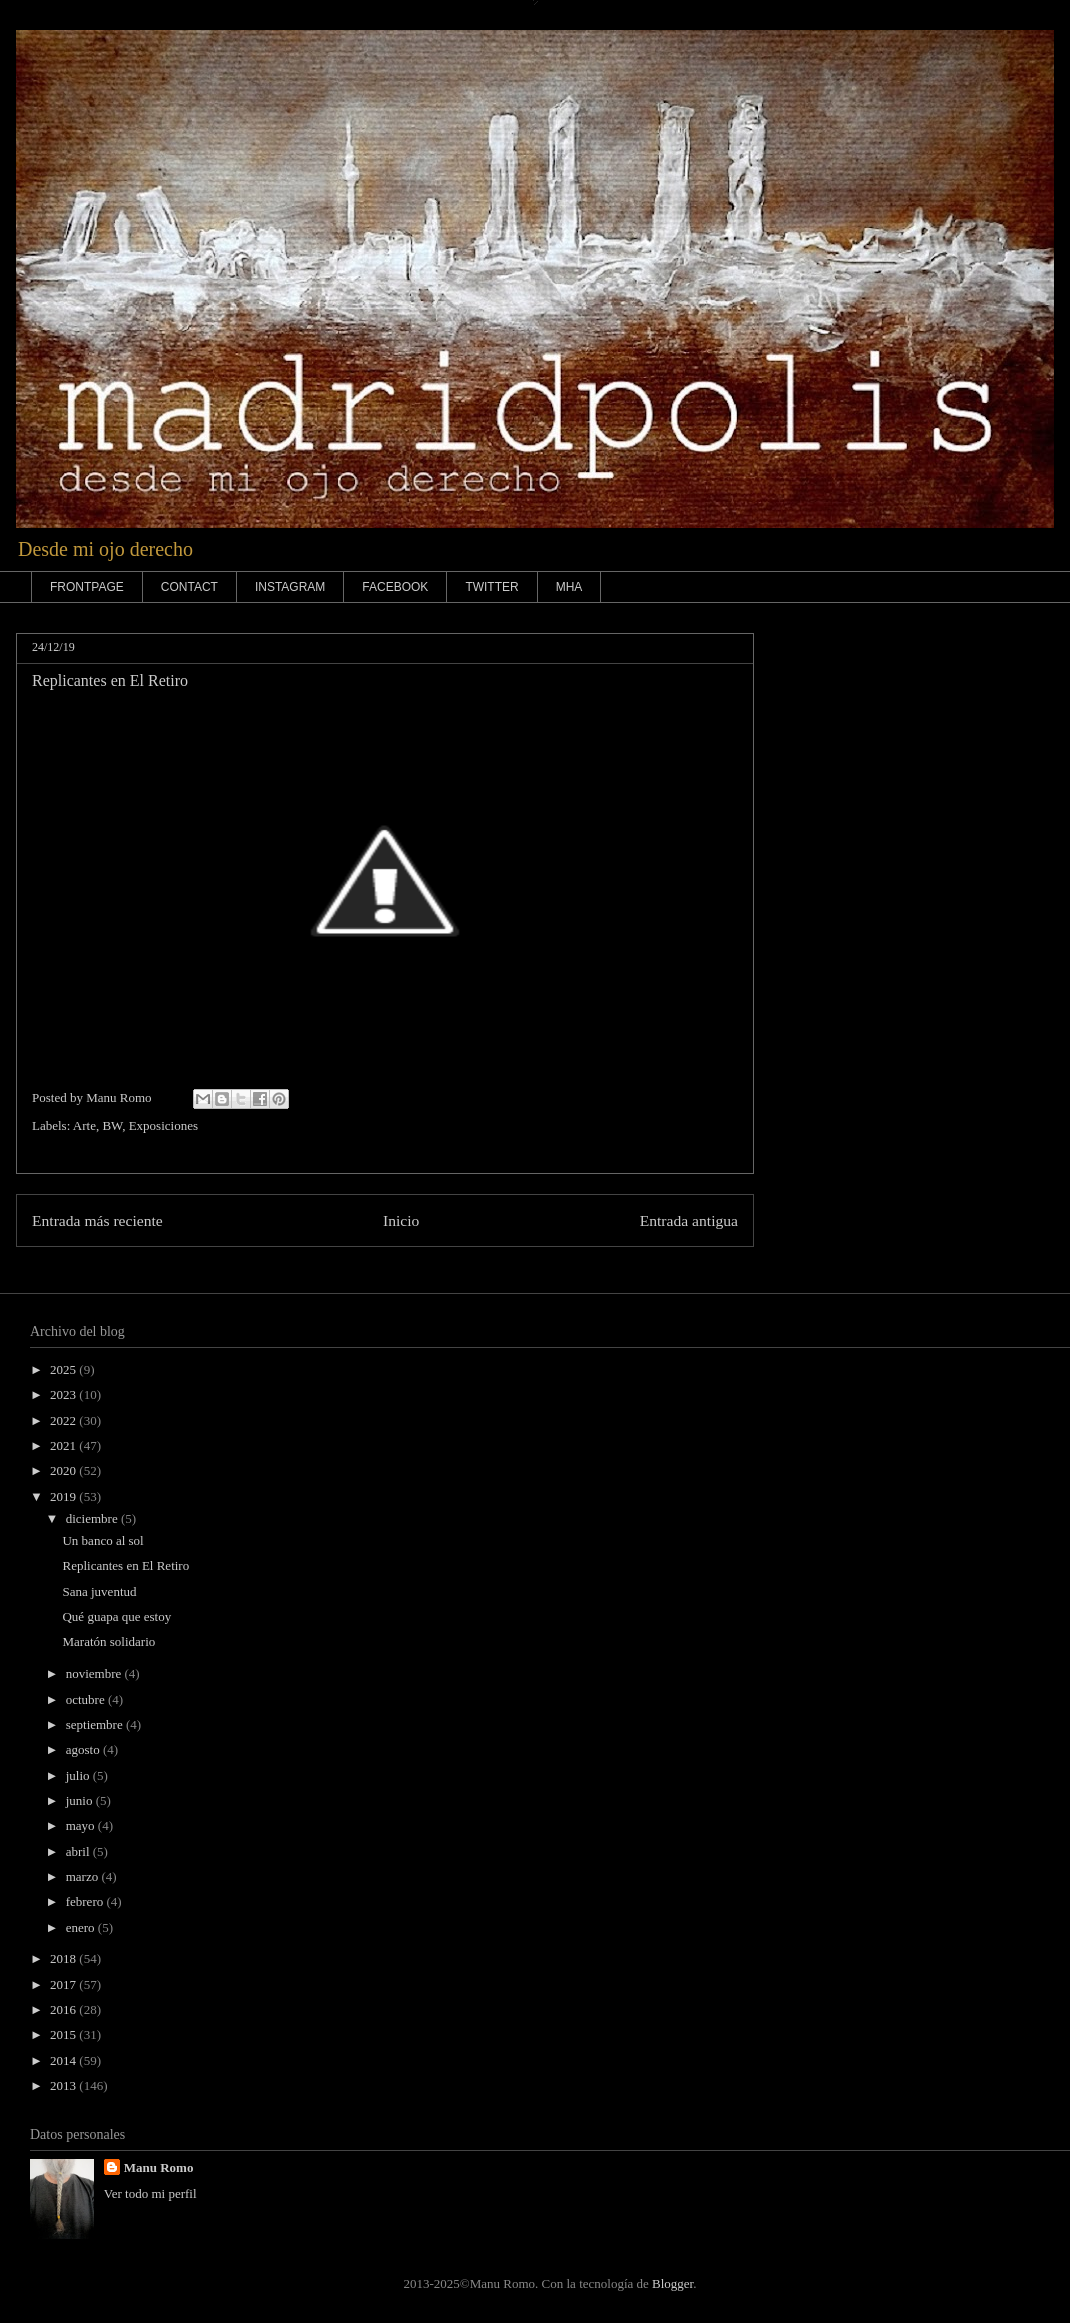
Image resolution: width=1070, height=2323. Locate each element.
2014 (64, 2060)
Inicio (401, 1220)
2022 (64, 1420)
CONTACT (189, 587)
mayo (82, 1825)
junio (81, 1800)
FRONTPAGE (87, 587)
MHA (569, 587)
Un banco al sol (102, 1540)
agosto (84, 1749)
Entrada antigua (689, 1220)
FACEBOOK (395, 587)
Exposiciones (163, 1125)
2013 (64, 2085)
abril (79, 1851)
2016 (64, 2009)
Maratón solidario (108, 1641)
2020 (64, 1470)
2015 (64, 2034)
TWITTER (491, 587)
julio (79, 1775)
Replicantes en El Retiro (125, 1565)
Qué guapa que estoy (116, 1616)
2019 (64, 1496)
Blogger (672, 2283)
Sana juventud (99, 1591)
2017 (64, 1984)
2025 (64, 1369)
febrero (86, 1901)
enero (82, 1927)
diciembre (93, 1518)
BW (112, 1125)
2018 (64, 1958)
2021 (64, 1445)
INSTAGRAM (290, 587)
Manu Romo (159, 2167)
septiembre (96, 1724)
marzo (84, 1876)
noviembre (95, 1673)
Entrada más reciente (97, 1220)
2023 (64, 1394)
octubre (87, 1699)
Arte (84, 1125)
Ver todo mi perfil (150, 2193)
